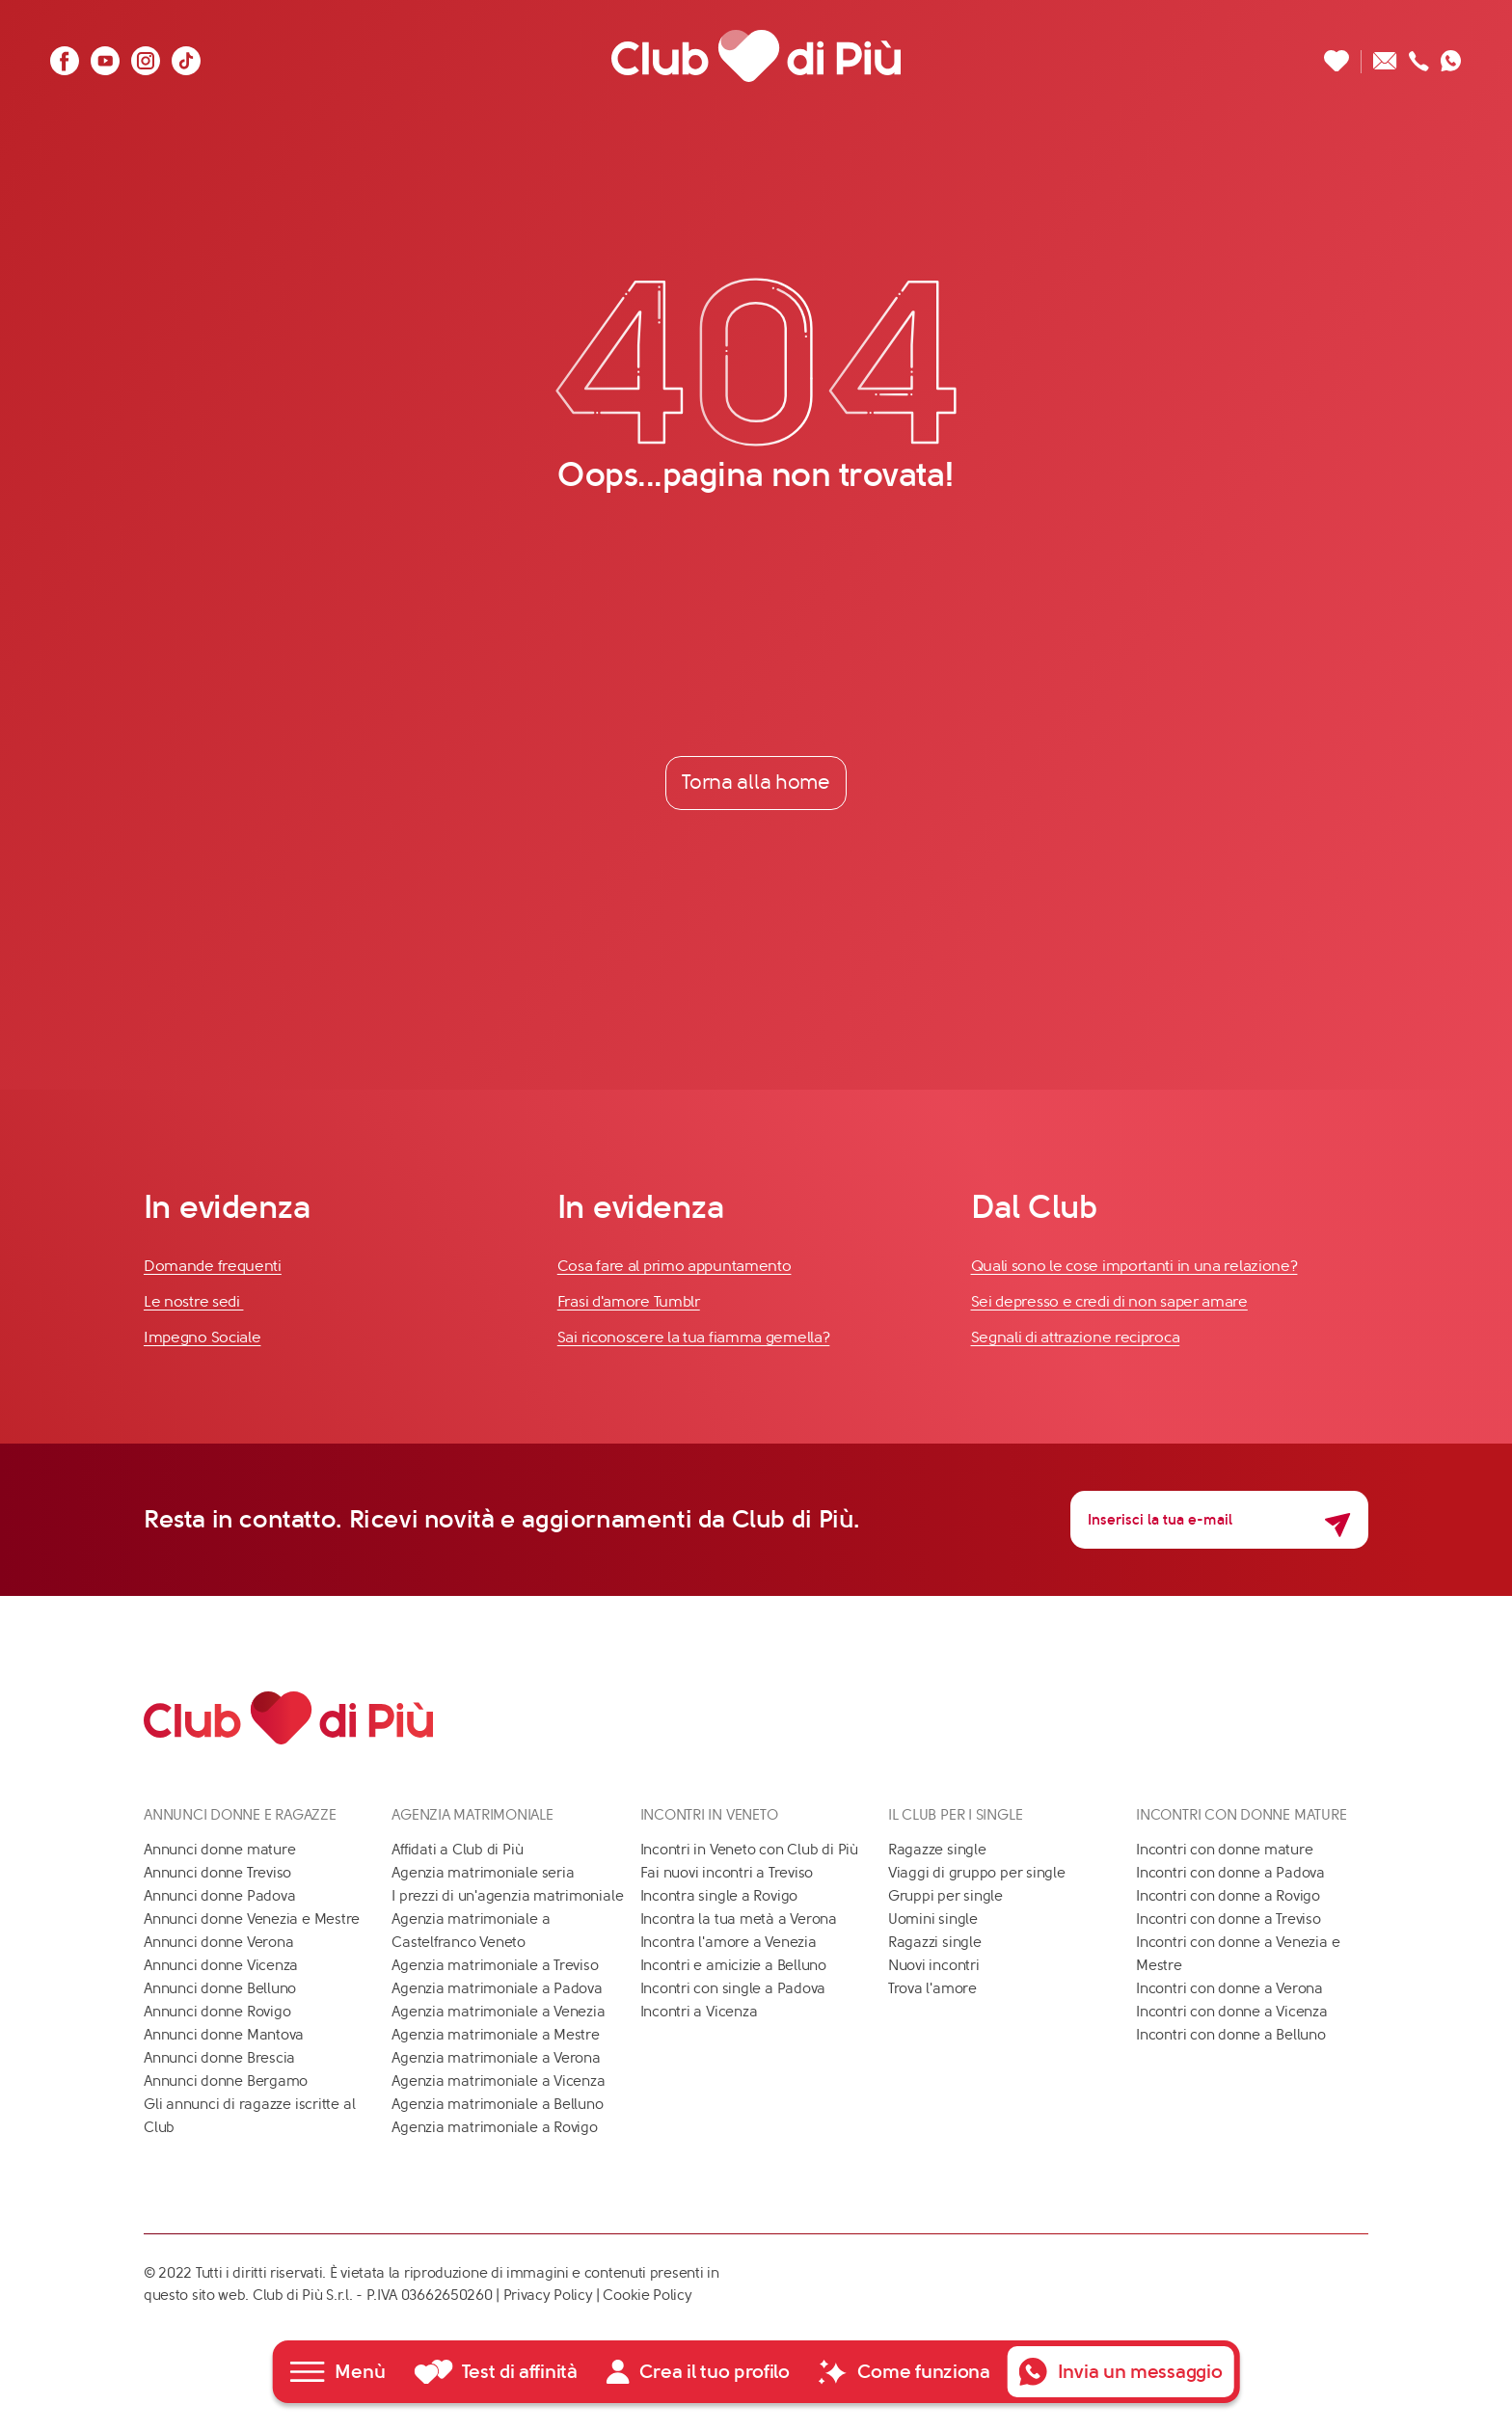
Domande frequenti (213, 1266)
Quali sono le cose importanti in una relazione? (1134, 1266)
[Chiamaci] (1419, 55)
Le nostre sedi (194, 1301)
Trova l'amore (932, 1988)
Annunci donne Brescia (219, 2058)
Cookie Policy (647, 2295)
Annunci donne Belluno (220, 1988)
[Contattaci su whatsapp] (1451, 55)
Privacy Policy (548, 2295)
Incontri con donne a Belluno (1231, 2034)
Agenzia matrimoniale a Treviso (495, 1965)
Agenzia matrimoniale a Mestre (495, 2034)
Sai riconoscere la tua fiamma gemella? (693, 1337)
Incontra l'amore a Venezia (728, 1942)
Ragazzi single (935, 1942)
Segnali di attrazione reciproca (1075, 1337)
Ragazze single (937, 1849)
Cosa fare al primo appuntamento (674, 1266)
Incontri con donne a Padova (1230, 1872)
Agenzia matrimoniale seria (483, 1872)
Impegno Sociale (202, 1337)
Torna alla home (756, 782)
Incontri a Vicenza (699, 2011)
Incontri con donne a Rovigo (1228, 1896)
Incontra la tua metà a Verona (738, 1919)
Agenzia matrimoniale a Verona (496, 2058)
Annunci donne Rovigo (217, 2011)
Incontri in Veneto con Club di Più (749, 1849)
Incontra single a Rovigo (719, 1896)
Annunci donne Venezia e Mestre (252, 1919)
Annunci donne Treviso (217, 1872)
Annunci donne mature (220, 1849)
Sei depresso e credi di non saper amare (1109, 1301)
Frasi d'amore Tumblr (628, 1301)
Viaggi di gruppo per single (977, 1872)
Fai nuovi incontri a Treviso (727, 1872)
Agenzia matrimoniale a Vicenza (498, 2081)
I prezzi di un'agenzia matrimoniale (507, 1896)
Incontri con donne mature (1224, 1849)
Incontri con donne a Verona (1229, 1988)
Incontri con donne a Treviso (1228, 1919)
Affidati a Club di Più (457, 1849)
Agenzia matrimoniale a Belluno (497, 2104)
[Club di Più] (756, 55)
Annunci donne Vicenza (221, 1965)
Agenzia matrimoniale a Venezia (498, 2011)
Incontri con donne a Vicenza (1232, 2011)
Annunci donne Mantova (224, 2034)
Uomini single (933, 1919)
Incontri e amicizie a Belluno (733, 1965)
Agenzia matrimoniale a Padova (497, 1988)
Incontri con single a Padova (733, 1988)
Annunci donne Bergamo (226, 2081)
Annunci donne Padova (220, 1896)
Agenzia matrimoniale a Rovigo (494, 2127)
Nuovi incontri (934, 1965)
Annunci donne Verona (219, 1942)
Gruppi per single (945, 1896)
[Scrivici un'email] (1385, 55)
